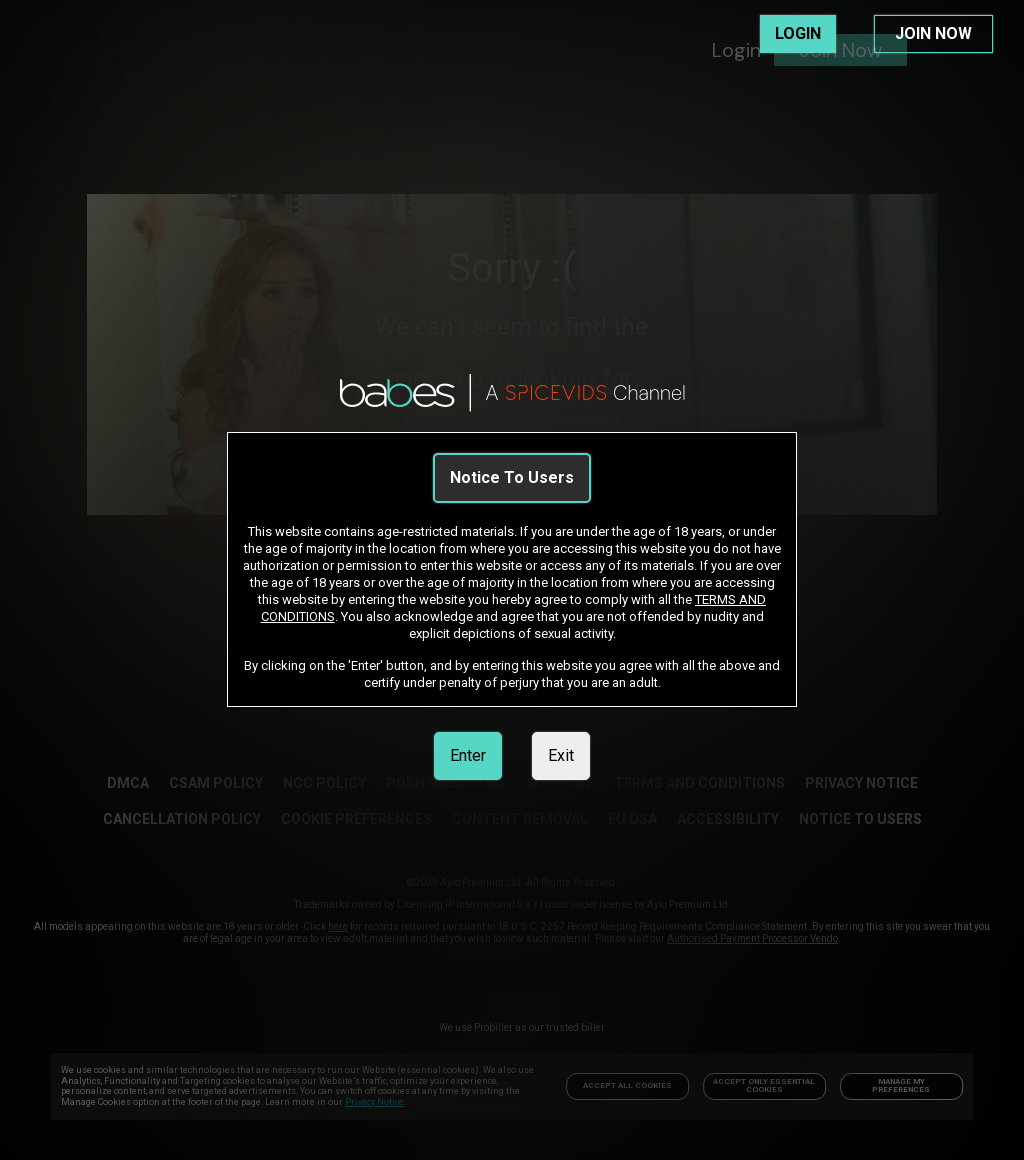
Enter (468, 755)
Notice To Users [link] (512, 477)
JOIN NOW (933, 33)
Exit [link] (561, 755)
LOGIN (798, 33)
